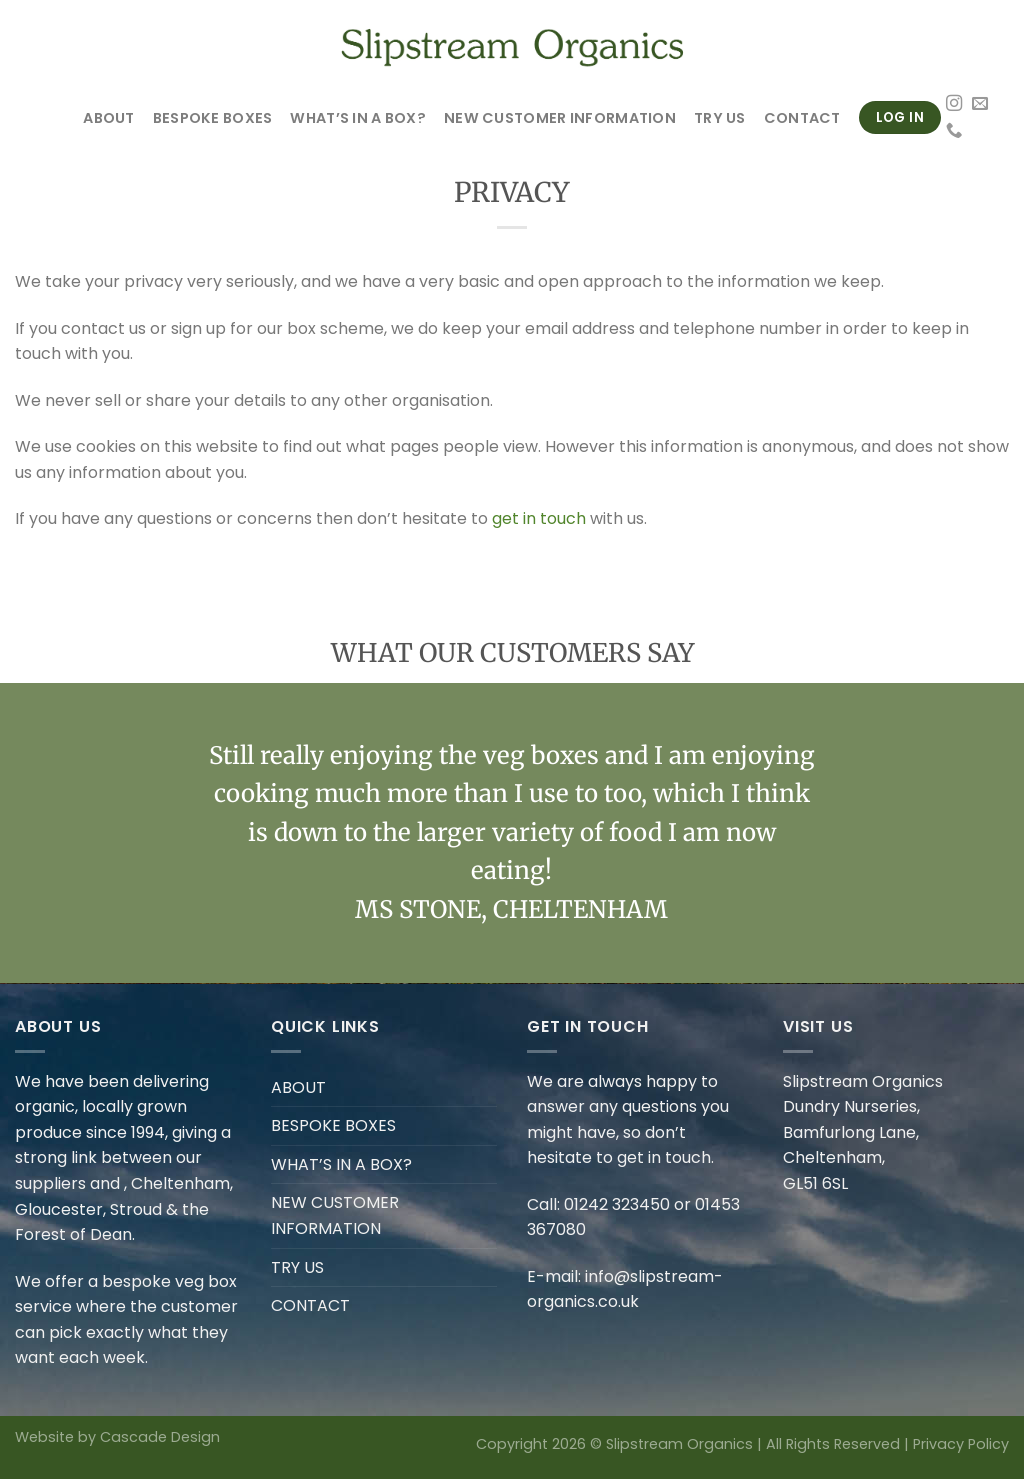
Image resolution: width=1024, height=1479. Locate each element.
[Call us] (954, 131)
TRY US (720, 118)
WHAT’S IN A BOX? (358, 118)
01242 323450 (617, 1204)
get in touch (539, 518)
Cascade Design (160, 1437)
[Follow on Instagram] (954, 104)
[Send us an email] (980, 104)
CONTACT (802, 118)
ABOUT (108, 118)
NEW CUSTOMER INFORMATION (560, 118)
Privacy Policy (961, 1444)
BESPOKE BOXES (213, 118)
